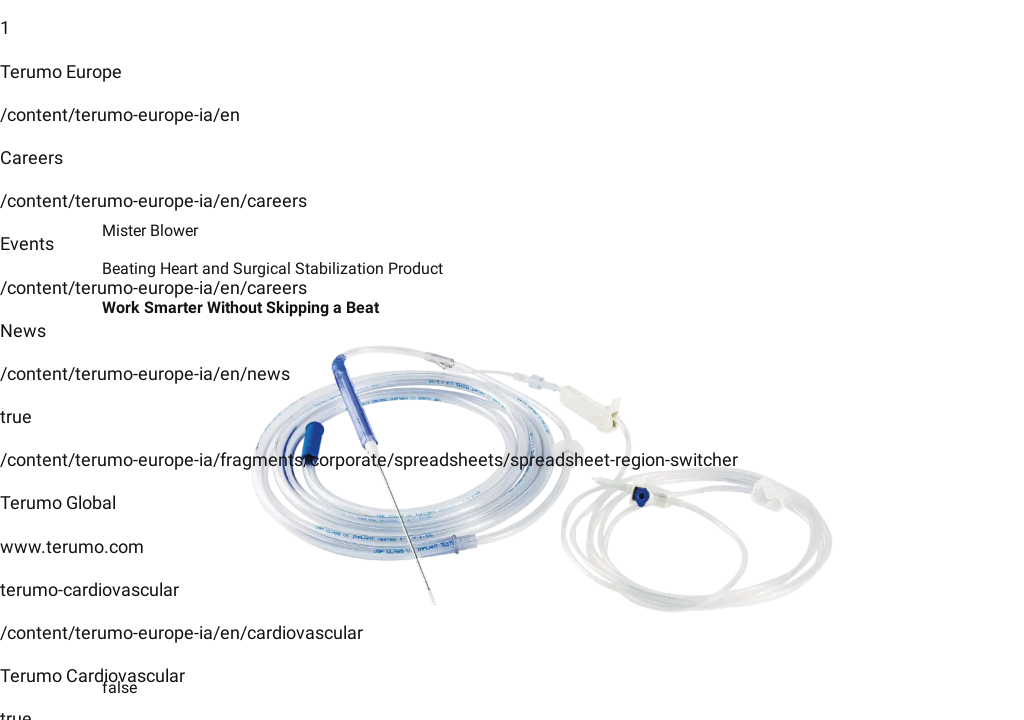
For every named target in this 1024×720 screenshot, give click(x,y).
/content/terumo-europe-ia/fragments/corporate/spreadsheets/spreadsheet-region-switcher (369, 459)
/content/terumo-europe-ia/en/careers (153, 200)
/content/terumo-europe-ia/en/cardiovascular (181, 632)
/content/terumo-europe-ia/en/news (145, 373)
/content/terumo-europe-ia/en (120, 114)
